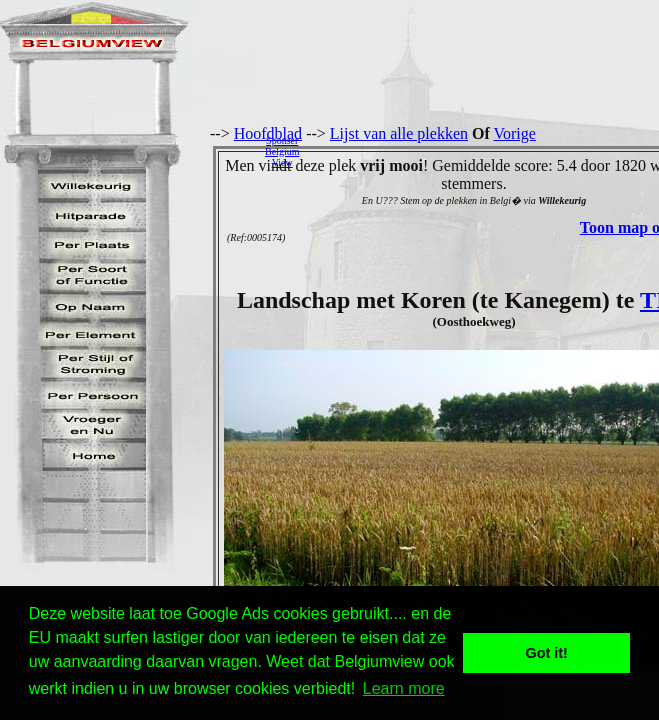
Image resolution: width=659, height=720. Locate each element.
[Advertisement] (484, 151)
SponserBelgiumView (282, 151)
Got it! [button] (547, 653)
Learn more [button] (404, 688)
